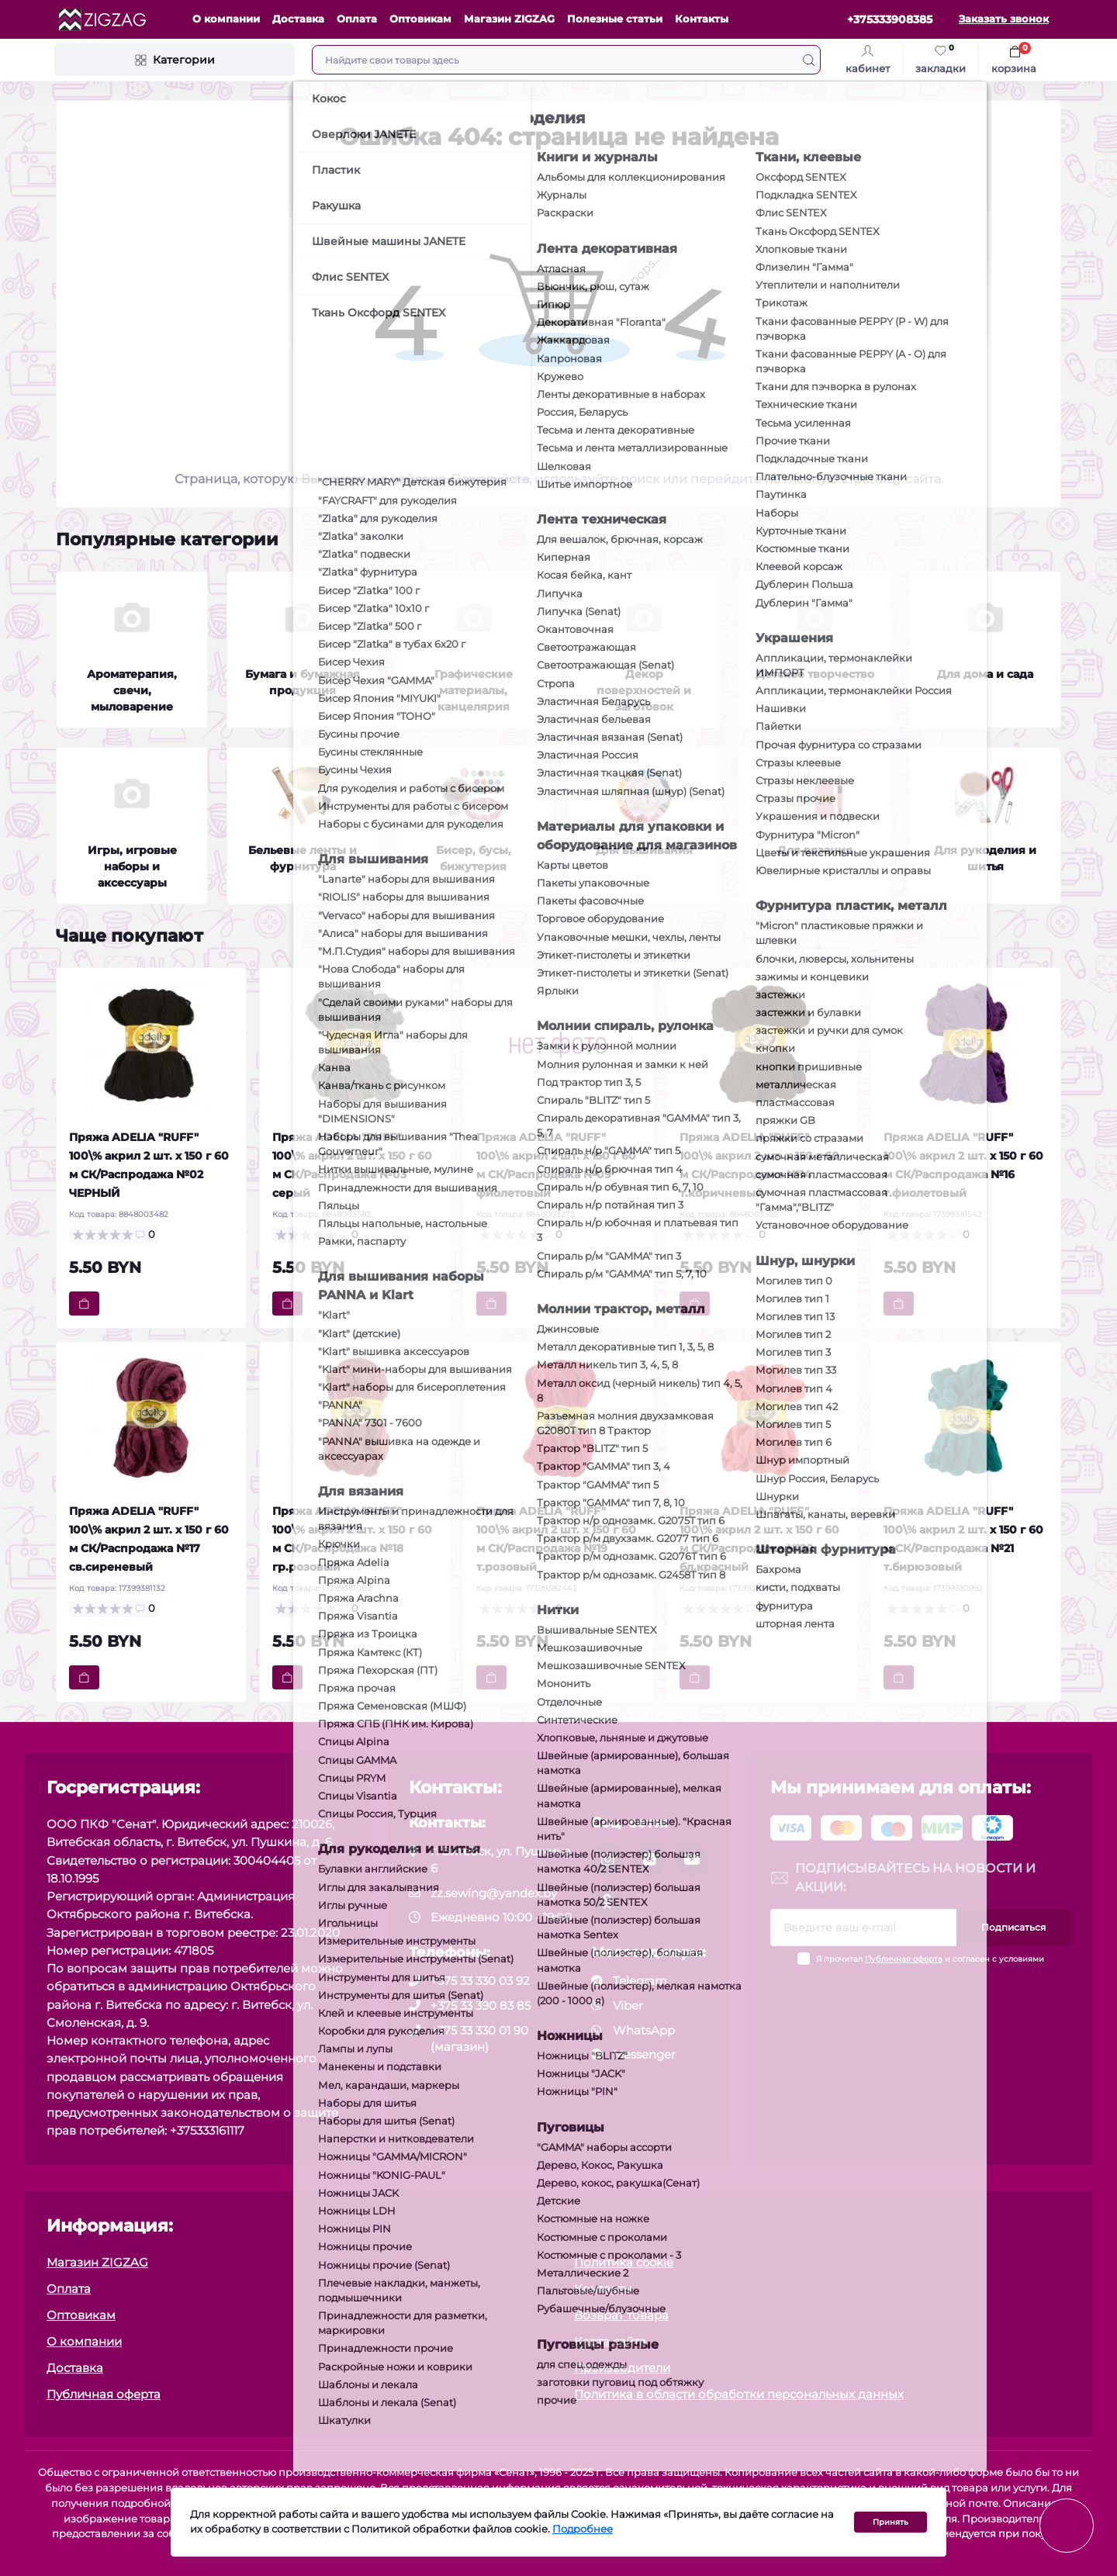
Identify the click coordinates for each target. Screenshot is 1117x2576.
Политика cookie (623, 2262)
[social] (607, 1859)
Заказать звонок (1004, 19)
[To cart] (84, 1303)
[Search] (809, 59)
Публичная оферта (903, 1959)
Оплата (357, 19)
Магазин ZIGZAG (509, 19)
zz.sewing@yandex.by (494, 1893)
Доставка (298, 19)
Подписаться (1013, 1927)
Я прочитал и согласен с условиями (930, 1959)
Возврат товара (621, 2315)
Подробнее (582, 2530)
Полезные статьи (614, 19)
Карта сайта (610, 2341)
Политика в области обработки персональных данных (739, 2394)
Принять (890, 2523)
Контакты (701, 19)
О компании (226, 19)
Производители (622, 2367)
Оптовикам (420, 19)
